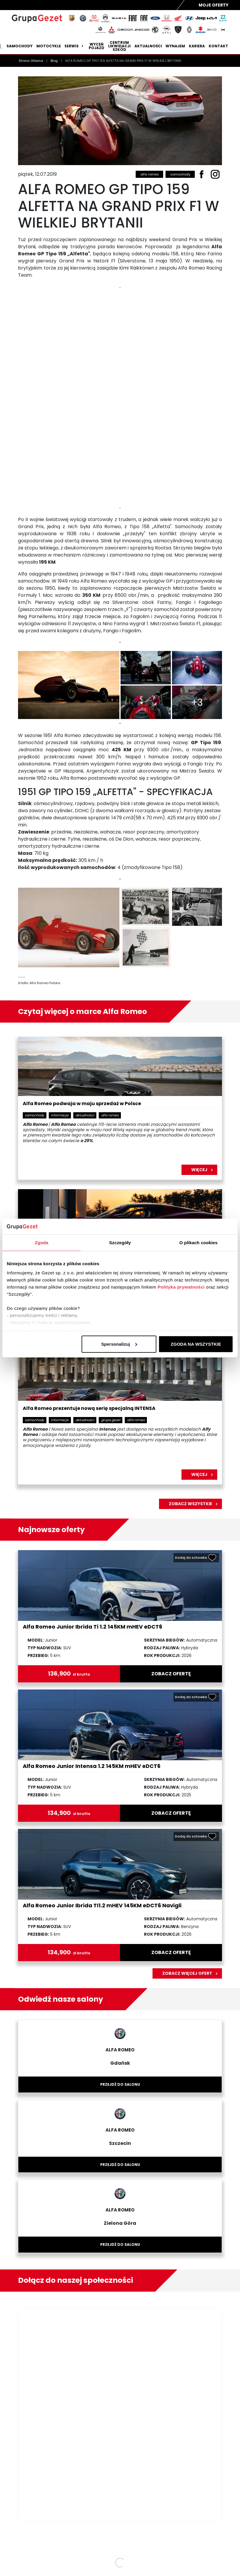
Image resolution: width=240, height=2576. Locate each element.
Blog (55, 60)
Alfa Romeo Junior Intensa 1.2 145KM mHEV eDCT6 (91, 1766)
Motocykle (48, 46)
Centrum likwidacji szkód (119, 46)
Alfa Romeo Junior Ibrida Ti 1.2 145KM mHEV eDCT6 (92, 1626)
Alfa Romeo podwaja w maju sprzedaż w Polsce (82, 1104)
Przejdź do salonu (120, 2084)
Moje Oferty (213, 5)
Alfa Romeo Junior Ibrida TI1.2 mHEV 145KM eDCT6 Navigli (102, 1905)
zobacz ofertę (171, 1674)
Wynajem (175, 46)
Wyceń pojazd (96, 46)
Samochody (20, 46)
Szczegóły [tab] (120, 1242)
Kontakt (218, 46)
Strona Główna (31, 60)
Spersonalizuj (119, 1343)
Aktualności (148, 46)
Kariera (197, 46)
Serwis (74, 46)
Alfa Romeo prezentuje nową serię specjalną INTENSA (89, 1408)
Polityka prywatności (181, 1286)
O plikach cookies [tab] (198, 1242)
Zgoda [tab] (41, 1242)
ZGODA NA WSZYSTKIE (196, 1343)
